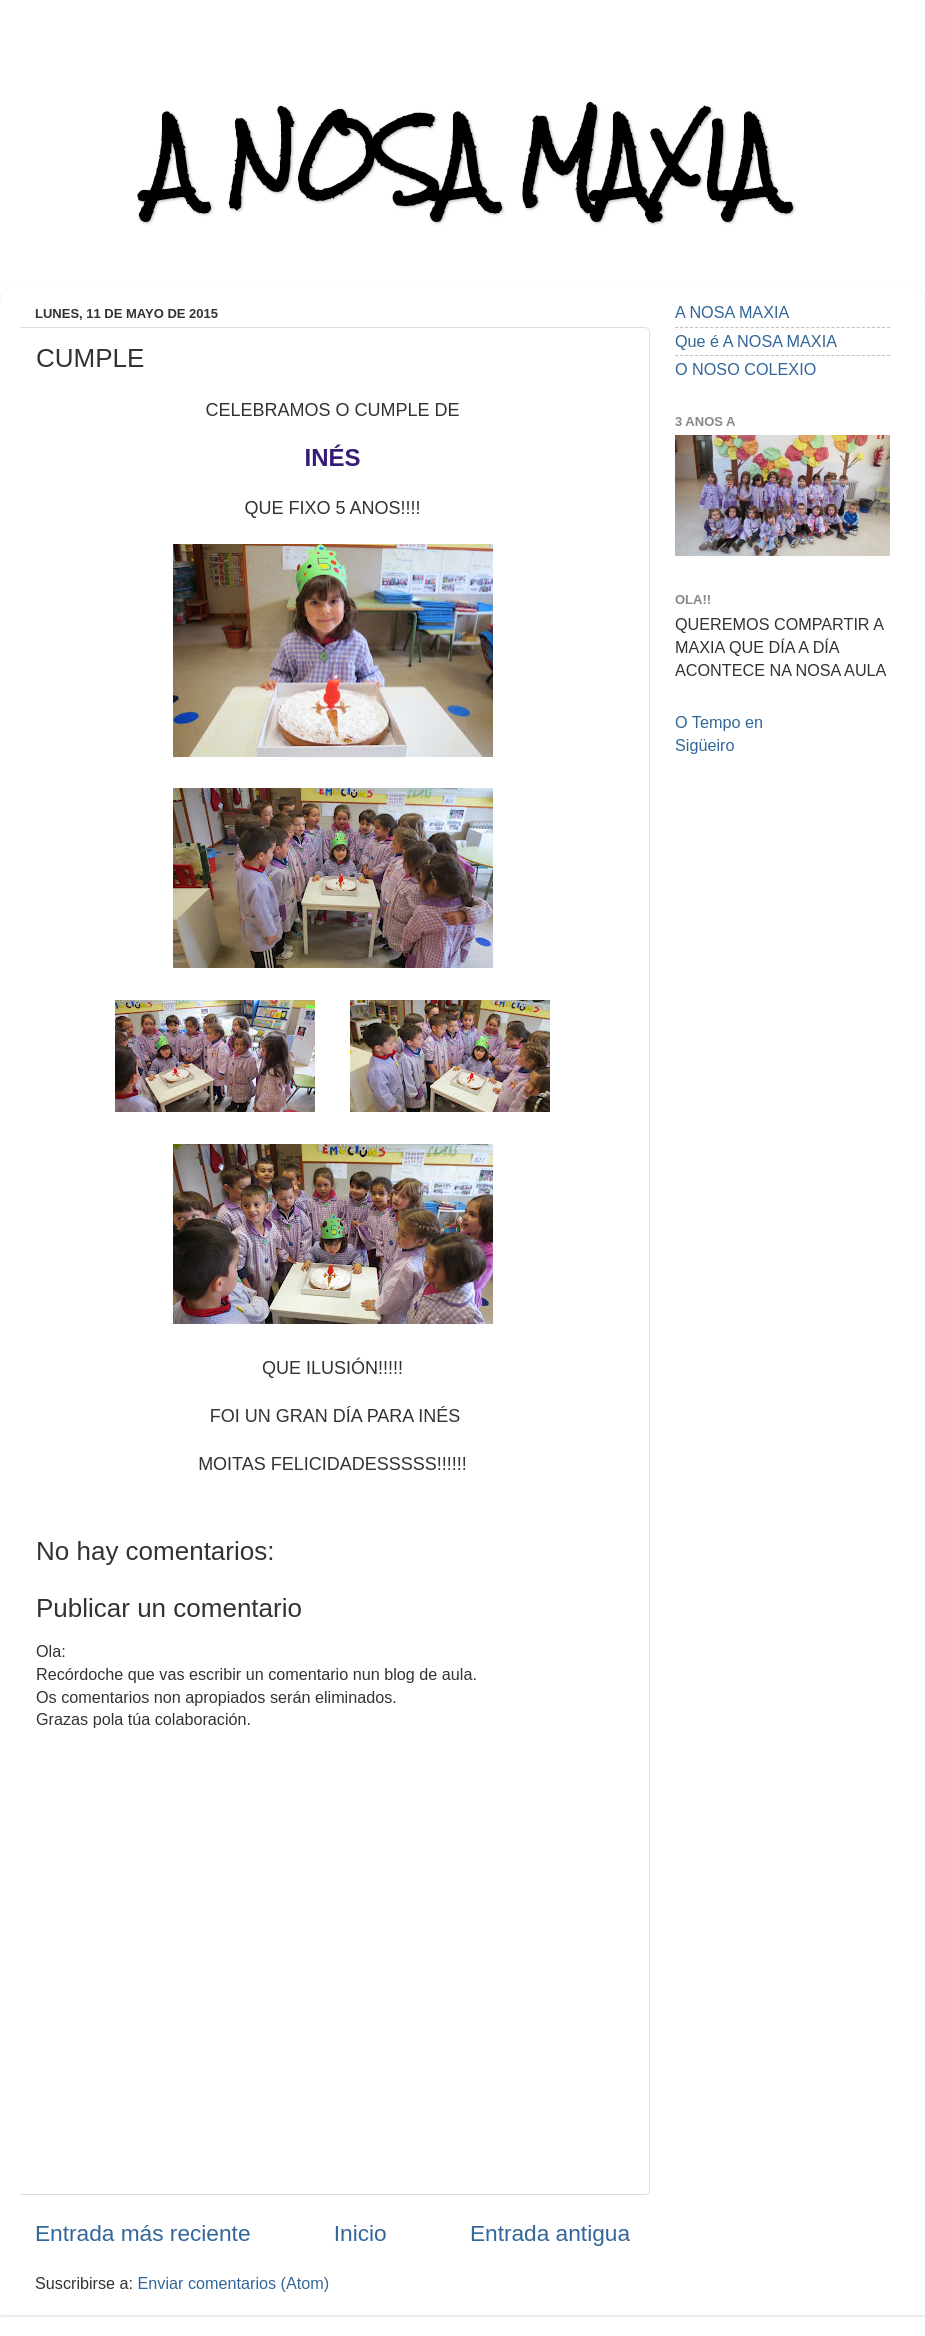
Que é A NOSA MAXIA (756, 341)
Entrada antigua (550, 2233)
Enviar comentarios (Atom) (234, 2283)
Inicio (360, 2233)
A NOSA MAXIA (463, 161)
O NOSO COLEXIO (745, 369)
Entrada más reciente (143, 2233)
